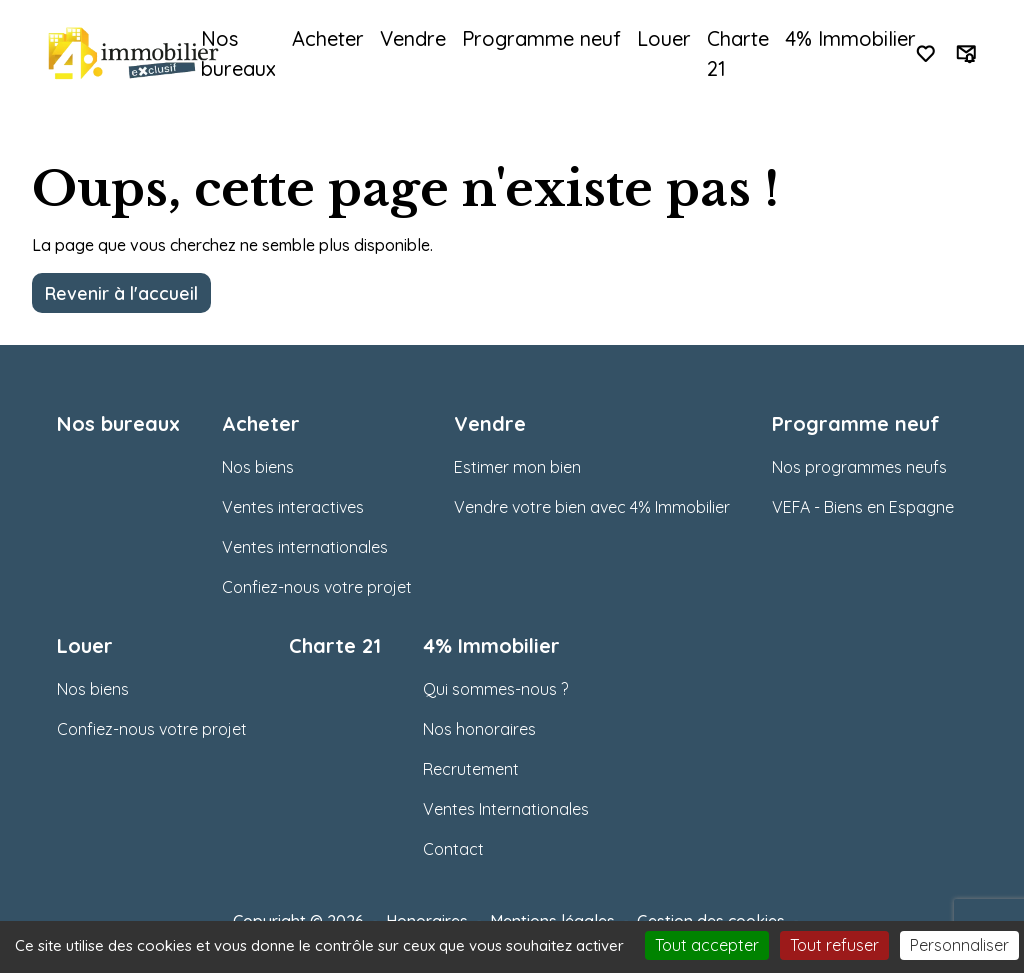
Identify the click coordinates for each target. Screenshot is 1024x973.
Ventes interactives (293, 507)
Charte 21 (738, 53)
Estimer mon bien (517, 467)
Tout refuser (834, 945)
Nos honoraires (479, 729)
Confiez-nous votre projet (317, 587)
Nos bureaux (238, 53)
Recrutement (471, 769)
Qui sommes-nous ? (495, 689)
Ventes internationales (305, 547)
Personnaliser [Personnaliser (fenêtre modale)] (959, 945)
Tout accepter (707, 945)
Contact (453, 849)
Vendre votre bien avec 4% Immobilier (592, 507)
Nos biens (258, 467)
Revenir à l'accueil (121, 293)
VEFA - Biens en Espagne (863, 507)
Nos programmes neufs (859, 467)
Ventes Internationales (506, 809)
